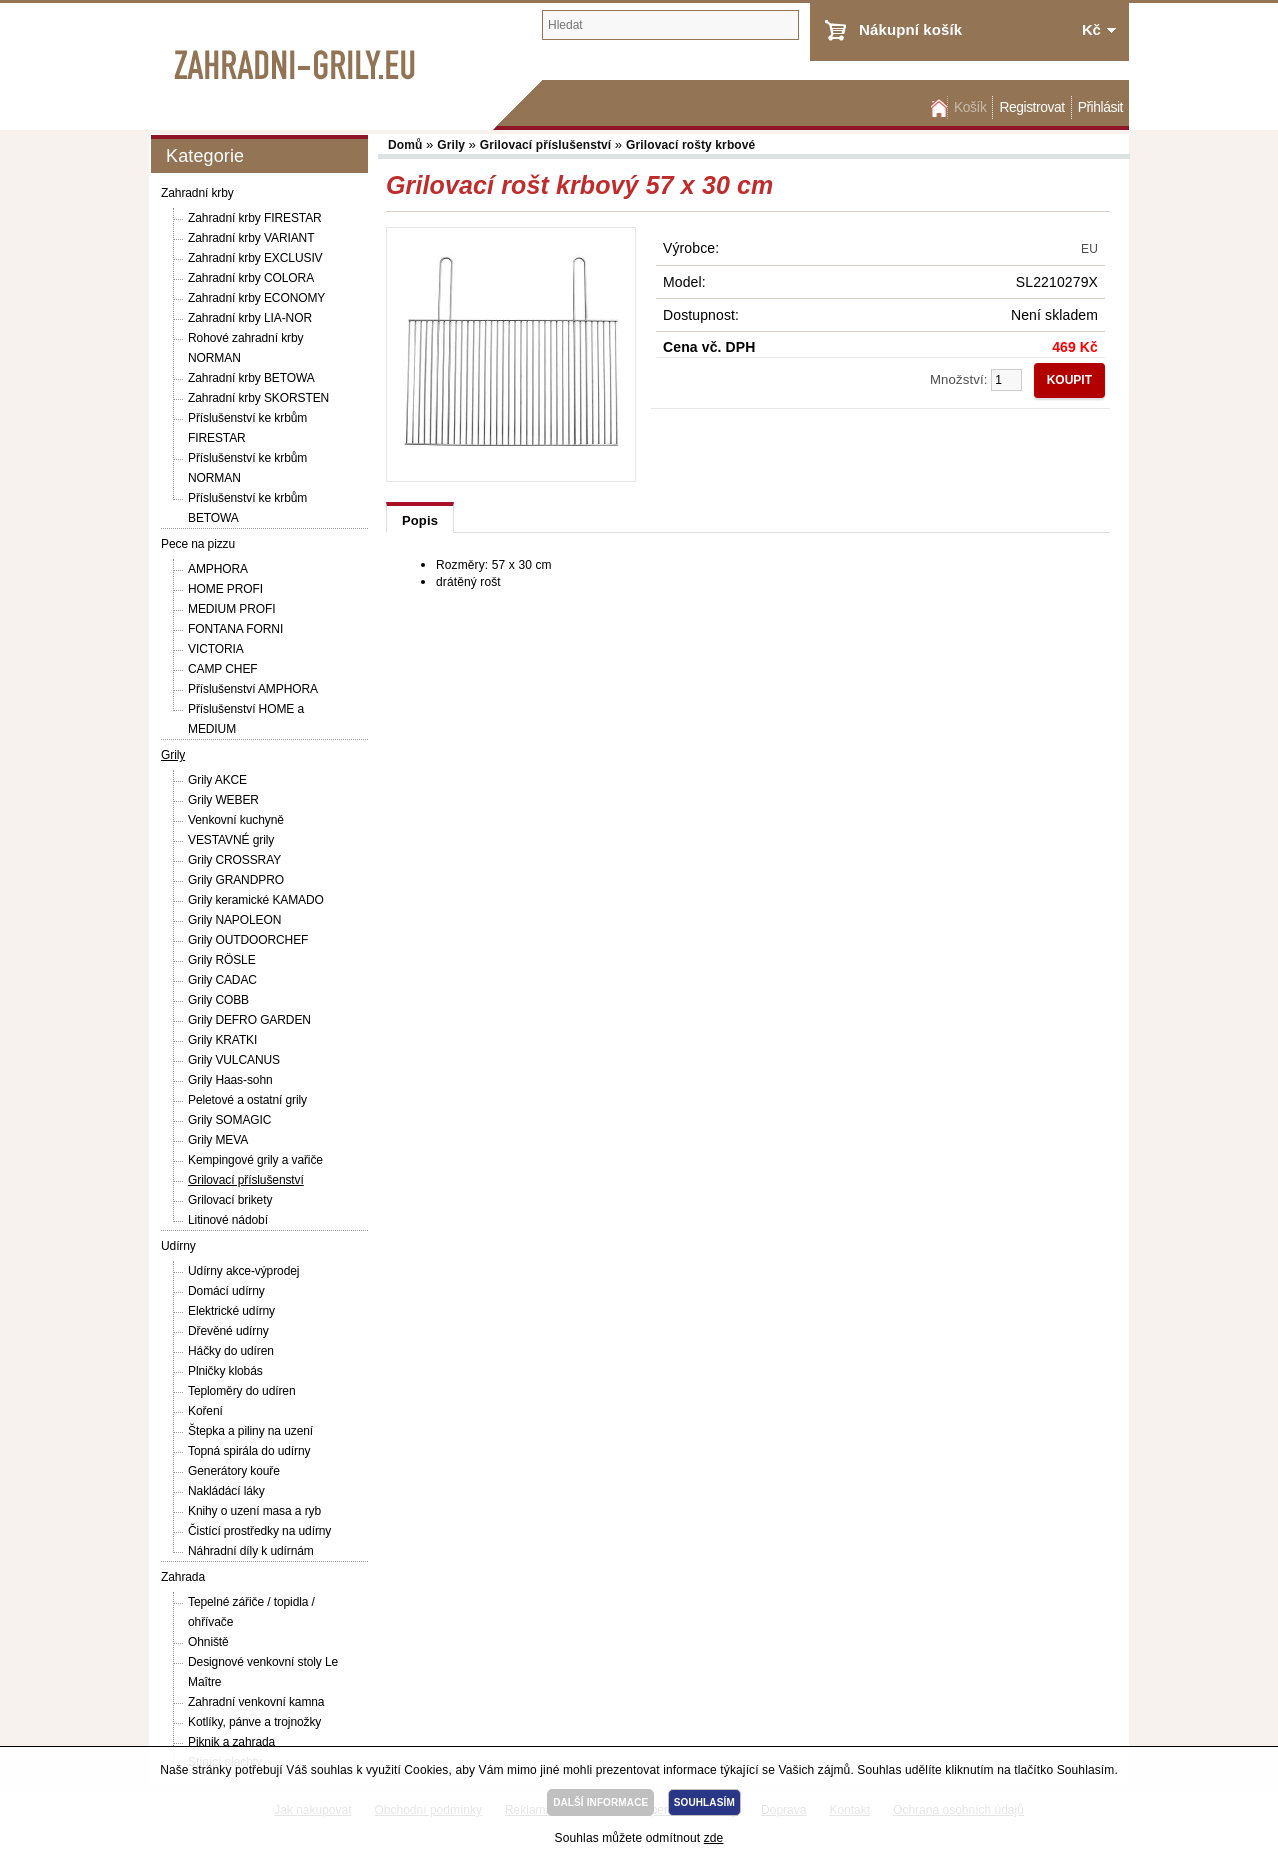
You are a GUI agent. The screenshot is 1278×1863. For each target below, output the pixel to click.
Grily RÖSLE (222, 960)
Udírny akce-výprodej (243, 1271)
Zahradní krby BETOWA (251, 378)
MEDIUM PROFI (231, 609)
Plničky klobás (225, 1371)
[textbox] (670, 25)
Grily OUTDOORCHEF (248, 940)
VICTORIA (216, 649)
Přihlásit (1100, 107)
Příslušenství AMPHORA (253, 689)
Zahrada (183, 1577)
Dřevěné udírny (228, 1331)
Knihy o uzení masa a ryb (254, 1511)
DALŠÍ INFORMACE (600, 1802)
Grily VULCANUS (234, 1060)
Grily (173, 755)
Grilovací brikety (230, 1200)
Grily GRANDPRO (236, 880)
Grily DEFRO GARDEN (249, 1020)
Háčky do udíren (231, 1351)
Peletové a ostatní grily (247, 1100)
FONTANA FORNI (235, 629)
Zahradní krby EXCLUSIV (255, 258)
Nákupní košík (910, 29)
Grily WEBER (223, 800)
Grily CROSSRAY (234, 860)
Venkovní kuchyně (236, 820)
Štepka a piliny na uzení (250, 1431)
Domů (937, 107)
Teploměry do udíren (242, 1391)
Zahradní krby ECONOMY (256, 298)
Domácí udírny (226, 1291)
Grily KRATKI (222, 1040)
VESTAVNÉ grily (231, 840)
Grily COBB (218, 1000)
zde (714, 1838)
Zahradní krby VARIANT (251, 238)
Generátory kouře (234, 1471)
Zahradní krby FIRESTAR (255, 218)
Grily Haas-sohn (230, 1080)
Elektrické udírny (231, 1311)
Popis (420, 520)
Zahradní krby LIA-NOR (250, 318)
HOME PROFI (225, 589)
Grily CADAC (222, 980)
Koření (205, 1411)
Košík (970, 107)
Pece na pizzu (198, 544)
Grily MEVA (218, 1140)
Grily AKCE (217, 780)
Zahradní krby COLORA (251, 278)
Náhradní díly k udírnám (251, 1551)
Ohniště (208, 1642)
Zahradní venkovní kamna (256, 1702)
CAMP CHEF (223, 669)
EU (1089, 249)
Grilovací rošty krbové (690, 145)
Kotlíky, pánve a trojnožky (254, 1722)
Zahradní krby (197, 193)
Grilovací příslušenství (246, 1180)
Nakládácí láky (226, 1491)
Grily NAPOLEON (234, 920)
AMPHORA (218, 569)
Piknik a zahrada (231, 1742)
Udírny (178, 1246)
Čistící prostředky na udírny (259, 1531)
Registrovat (1031, 107)
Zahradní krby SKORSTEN (258, 398)
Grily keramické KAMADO (256, 900)
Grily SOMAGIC (229, 1120)
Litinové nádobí (228, 1220)
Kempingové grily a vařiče (255, 1160)
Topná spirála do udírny (249, 1451)
